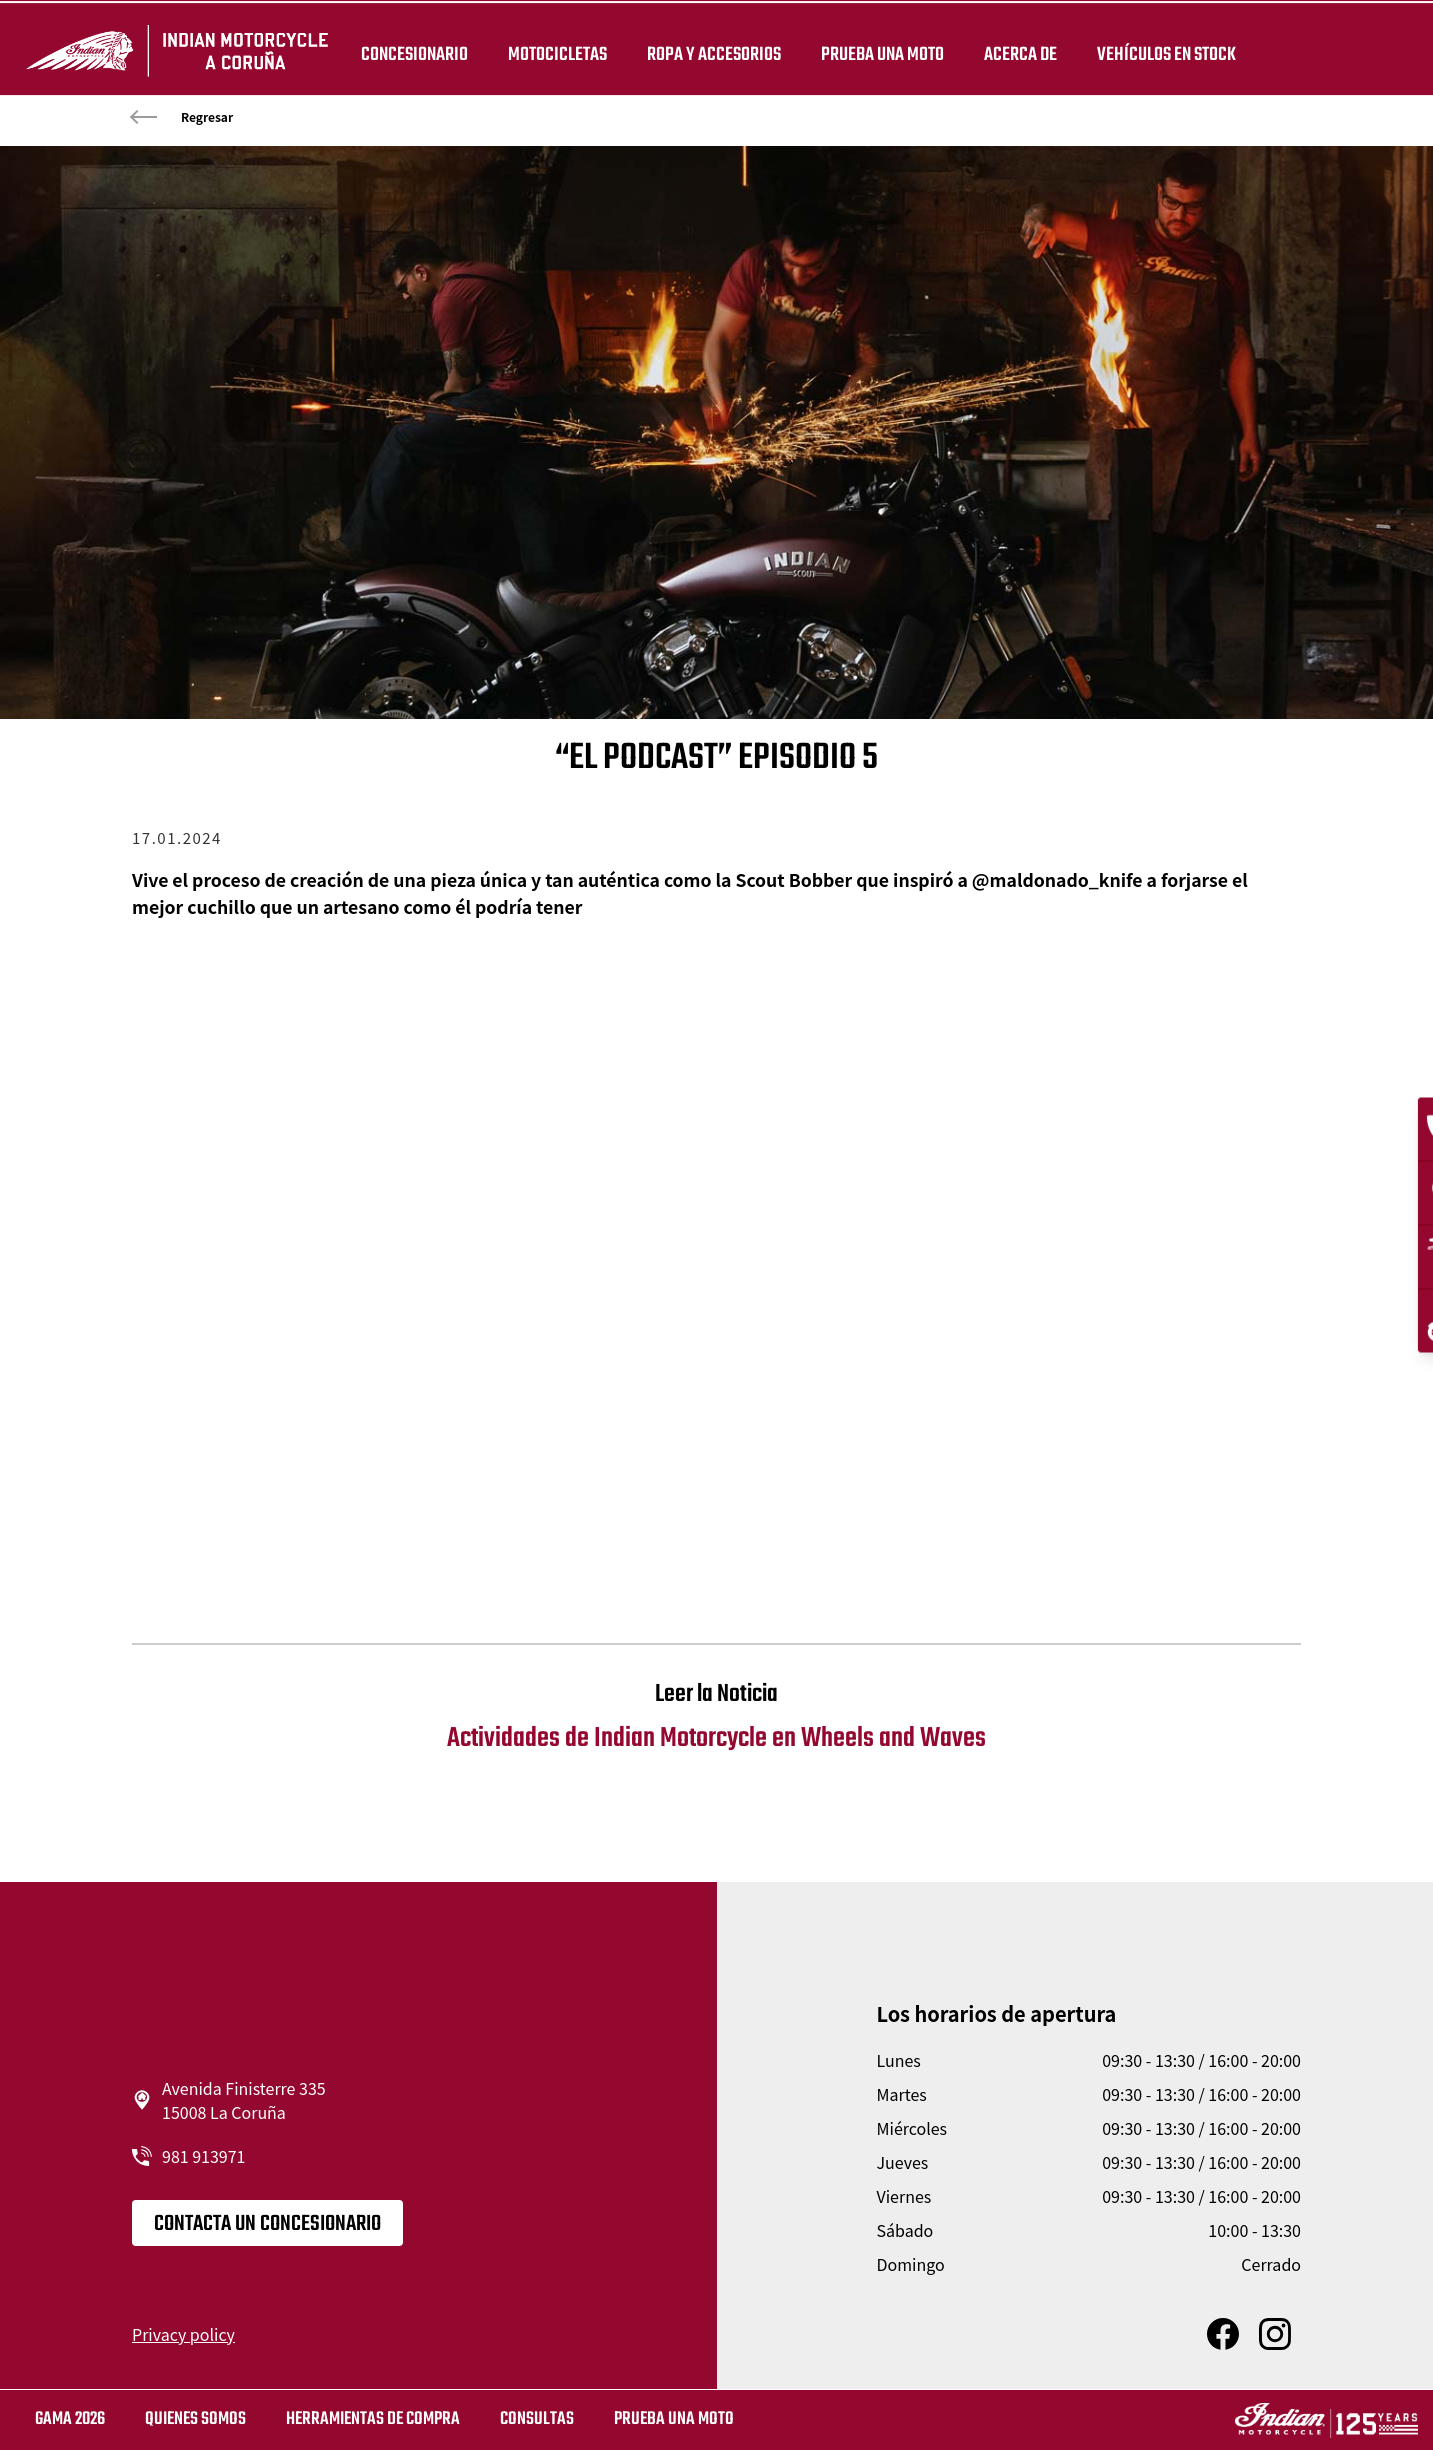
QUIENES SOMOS (195, 2419)
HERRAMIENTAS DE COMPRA (373, 2419)
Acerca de (1017, 52)
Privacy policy (183, 2334)
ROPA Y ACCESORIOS (711, 52)
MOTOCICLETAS (554, 52)
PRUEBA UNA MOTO (879, 52)
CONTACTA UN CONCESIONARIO (267, 2224)
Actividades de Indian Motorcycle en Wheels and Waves (716, 1717)
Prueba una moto (674, 2419)
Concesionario (411, 52)
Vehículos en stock (1163, 52)
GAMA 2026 (70, 2419)
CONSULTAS (537, 2419)
